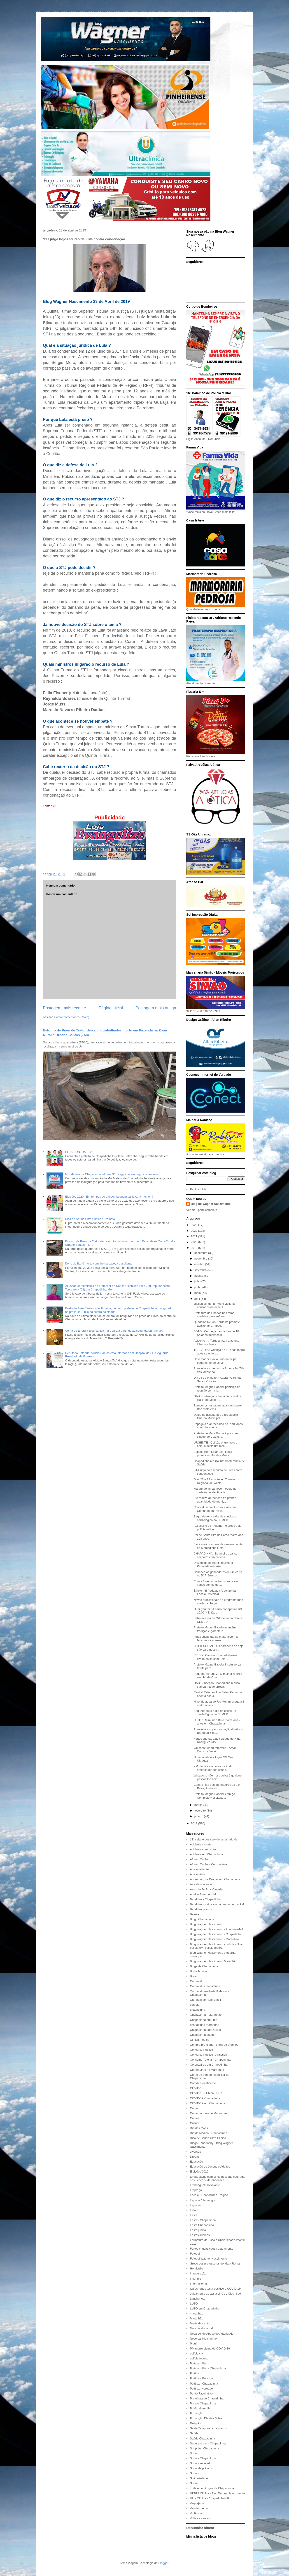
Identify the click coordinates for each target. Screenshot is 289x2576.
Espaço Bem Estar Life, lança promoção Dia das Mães (212, 1453)
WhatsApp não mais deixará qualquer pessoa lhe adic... (217, 1777)
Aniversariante (199, 1869)
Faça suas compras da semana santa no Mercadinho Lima (217, 1546)
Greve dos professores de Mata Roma (215, 2263)
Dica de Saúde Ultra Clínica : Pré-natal (90, 1219)
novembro (201, 1258)
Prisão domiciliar (200, 2408)
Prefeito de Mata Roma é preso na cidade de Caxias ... (215, 1435)
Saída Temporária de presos (208, 2428)
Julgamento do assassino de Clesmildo (215, 2293)
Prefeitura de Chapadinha (206, 2398)
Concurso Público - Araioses (208, 2054)
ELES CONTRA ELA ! (79, 1152)
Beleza (194, 1914)
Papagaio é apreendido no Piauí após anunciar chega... (218, 1425)
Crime (194, 2108)
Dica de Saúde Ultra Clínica (208, 2138)
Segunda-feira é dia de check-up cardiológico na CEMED (214, 1518)
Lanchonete (197, 2298)
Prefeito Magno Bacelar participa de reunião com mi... (216, 1388)
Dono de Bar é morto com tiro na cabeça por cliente (98, 1263)
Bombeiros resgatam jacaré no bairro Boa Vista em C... (217, 1407)
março (198, 1805)
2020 (194, 1242)
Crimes (194, 2118)
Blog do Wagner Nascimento (211, 1203)
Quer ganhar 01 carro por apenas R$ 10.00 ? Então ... (217, 1610)
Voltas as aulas (200, 2518)
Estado (194, 2210)
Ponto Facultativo (201, 2393)
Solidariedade (199, 2478)
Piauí (193, 2343)
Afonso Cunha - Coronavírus (208, 1864)
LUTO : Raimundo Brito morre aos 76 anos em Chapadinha (217, 1721)
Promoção (196, 2413)
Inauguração (198, 2273)
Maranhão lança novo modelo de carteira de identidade (214, 1490)
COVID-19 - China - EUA (206, 2093)
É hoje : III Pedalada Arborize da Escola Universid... (214, 1592)
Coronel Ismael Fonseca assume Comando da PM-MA (214, 1508)
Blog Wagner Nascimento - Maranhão (214, 1939)
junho (198, 1287)
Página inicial (111, 1008)
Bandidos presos (201, 1909)
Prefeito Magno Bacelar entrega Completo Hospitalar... (214, 1795)
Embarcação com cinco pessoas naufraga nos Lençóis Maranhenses (217, 2178)
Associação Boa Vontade (206, 1889)
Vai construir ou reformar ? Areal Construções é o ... (214, 1749)
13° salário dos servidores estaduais (213, 1839)
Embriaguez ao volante (205, 2185)
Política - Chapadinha (204, 2383)
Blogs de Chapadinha (204, 1966)
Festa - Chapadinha (203, 2220)
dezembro (201, 1253)
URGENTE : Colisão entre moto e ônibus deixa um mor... (215, 1444)
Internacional (198, 2283)
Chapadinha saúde (202, 2034)
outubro (199, 1264)
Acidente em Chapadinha (206, 1854)
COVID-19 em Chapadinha (207, 2103)
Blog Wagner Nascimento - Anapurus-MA (216, 1929)
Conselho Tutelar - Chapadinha (210, 2059)
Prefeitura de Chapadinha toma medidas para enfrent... (213, 1314)
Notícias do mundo (202, 2328)
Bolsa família (198, 1971)
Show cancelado (200, 2463)
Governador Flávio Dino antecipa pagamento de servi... (214, 1360)
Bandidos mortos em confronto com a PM (217, 1904)
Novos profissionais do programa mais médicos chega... (218, 1601)
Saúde (194, 2433)
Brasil (193, 1976)
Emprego (196, 2190)
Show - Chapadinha (203, 2458)
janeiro (199, 1816)
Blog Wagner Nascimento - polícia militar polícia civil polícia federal (216, 1946)
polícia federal (199, 2358)
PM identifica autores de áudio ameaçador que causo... (213, 1768)
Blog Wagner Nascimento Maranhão (213, 1961)
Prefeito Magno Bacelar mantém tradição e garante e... (214, 1629)
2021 (194, 1236)
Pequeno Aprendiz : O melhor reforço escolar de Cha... (217, 1675)
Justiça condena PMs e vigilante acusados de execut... (214, 1305)
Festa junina (198, 2230)
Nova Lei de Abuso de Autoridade (211, 2333)
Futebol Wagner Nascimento (208, 2258)
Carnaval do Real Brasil (205, 1999)
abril (197, 1298)
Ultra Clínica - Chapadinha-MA (210, 2498)
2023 (194, 1225)
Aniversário (197, 1874)
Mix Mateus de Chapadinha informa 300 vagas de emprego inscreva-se (111, 1174)
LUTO (194, 2303)
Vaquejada (197, 2503)
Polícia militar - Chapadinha (208, 2368)
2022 (194, 1230)
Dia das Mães (199, 2128)
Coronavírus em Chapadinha (208, 2064)
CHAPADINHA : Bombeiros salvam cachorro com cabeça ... (216, 1555)
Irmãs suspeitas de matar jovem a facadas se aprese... (215, 1638)
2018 (194, 1823)
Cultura (194, 2123)
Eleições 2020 (199, 2171)
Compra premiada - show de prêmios (214, 2044)
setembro (200, 1270)
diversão (195, 2151)
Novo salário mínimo (203, 2338)
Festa (193, 2215)
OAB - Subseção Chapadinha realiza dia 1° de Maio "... (217, 1397)
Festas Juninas (200, 2235)
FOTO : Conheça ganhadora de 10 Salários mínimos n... (216, 1333)
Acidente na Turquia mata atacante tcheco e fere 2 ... (216, 1342)
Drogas (194, 2156)
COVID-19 (196, 2088)
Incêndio (195, 2278)
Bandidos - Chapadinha (205, 1899)
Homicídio (196, 2268)
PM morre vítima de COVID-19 (210, 2348)
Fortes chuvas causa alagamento (211, 2248)
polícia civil (197, 2353)
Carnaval (196, 1981)
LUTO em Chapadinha (204, 2308)
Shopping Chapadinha (204, 2448)
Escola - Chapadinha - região (209, 2195)
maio (198, 1293)
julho (197, 1281)
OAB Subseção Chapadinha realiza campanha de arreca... (216, 1684)
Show (193, 2453)
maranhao (196, 2313)
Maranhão (196, 2318)
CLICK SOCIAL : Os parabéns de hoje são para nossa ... (218, 1647)
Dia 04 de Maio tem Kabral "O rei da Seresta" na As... (216, 1379)
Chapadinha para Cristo (205, 2029)
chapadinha (197, 2009)
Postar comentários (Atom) (71, 1017)
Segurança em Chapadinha (208, 2443)
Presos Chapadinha (203, 2403)
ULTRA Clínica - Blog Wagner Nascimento (217, 2493)
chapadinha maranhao (204, 2024)
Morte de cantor (200, 2323)
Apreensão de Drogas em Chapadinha (215, 1879)
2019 (194, 1248)
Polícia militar (198, 2363)
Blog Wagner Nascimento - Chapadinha (216, 1934)
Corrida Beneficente (203, 2083)
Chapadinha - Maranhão (205, 2014)
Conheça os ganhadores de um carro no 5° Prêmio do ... (217, 1573)
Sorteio (194, 2483)
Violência (196, 2513)
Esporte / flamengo (202, 2200)
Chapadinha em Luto (203, 2020)
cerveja (194, 2004)
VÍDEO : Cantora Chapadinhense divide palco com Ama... (215, 1657)
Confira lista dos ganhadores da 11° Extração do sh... (216, 1786)
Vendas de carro (200, 2508)
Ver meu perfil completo (201, 1210)
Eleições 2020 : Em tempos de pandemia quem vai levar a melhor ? (109, 1196)
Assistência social (201, 1884)
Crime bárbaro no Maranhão (208, 2113)
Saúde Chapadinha (202, 2438)
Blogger (163, 2563)
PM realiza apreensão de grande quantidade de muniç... (214, 1499)
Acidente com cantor (203, 1849)
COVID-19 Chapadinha (205, 2098)
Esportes (195, 2205)
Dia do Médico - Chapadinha (208, 2133)
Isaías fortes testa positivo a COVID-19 (215, 2288)
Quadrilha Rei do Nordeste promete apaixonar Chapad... (216, 1323)
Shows (194, 2473)
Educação (196, 2161)
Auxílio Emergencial (203, 1894)
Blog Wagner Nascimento (206, 1924)
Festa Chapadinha (202, 2225)
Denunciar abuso (200, 2528)
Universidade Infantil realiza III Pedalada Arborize (213, 1564)
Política (195, 2373)
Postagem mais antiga (155, 1008)
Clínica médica (199, 2039)
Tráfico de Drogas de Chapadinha (212, 2488)
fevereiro (200, 1810)
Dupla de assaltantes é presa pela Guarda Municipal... (215, 1416)
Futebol (195, 2253)
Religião (195, 2423)
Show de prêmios (201, 2468)
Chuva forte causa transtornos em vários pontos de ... (215, 1583)
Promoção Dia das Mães (206, 2418)
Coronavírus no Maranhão (207, 2069)
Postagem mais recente (64, 1008)
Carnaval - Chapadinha (205, 1986)
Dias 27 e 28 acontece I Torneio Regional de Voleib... (214, 1481)
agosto (199, 1275)
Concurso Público (201, 2049)
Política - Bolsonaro (202, 2378)
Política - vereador (202, 2388)
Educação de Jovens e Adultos (210, 2166)
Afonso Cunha (199, 1859)
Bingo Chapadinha (202, 1919)
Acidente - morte (200, 1844)
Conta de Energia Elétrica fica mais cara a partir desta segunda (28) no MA (114, 1330)
